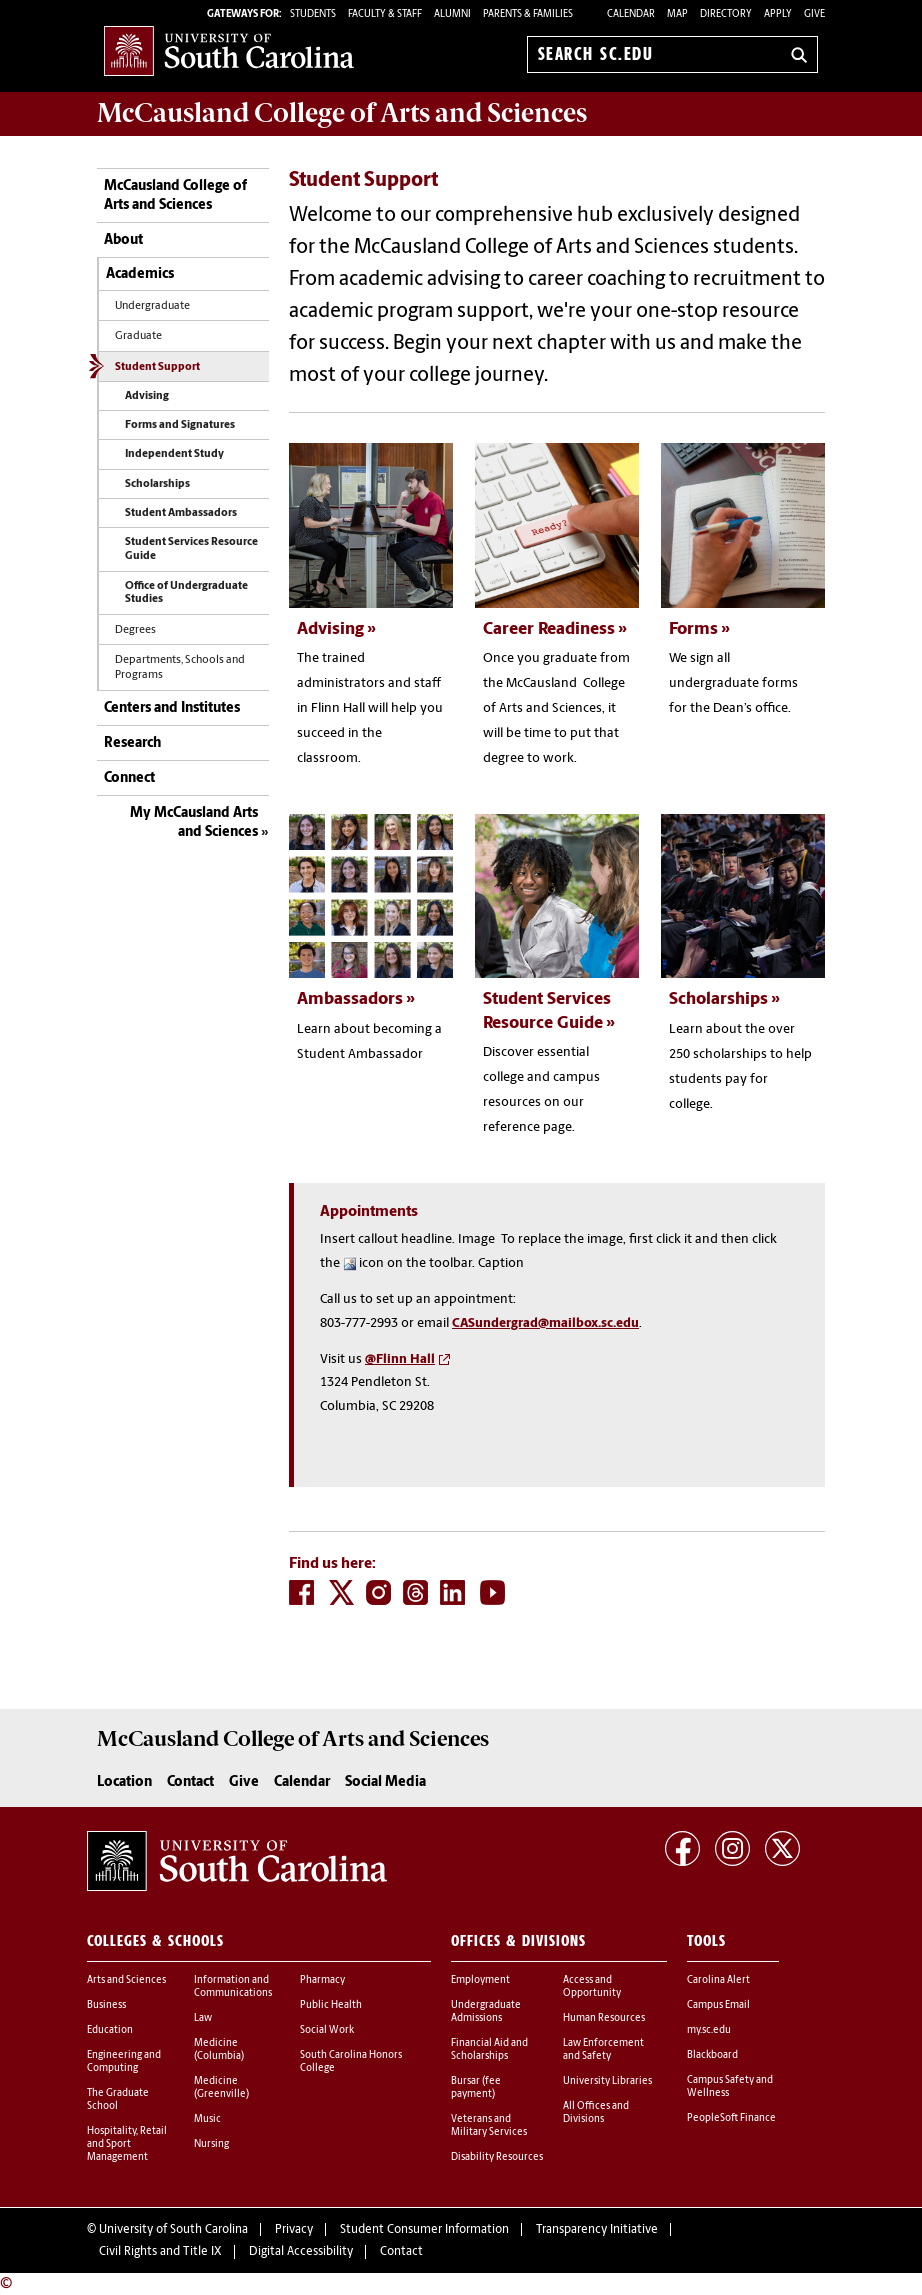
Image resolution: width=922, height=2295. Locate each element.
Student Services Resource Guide (191, 549)
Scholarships (157, 484)
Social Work (327, 2030)
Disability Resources (497, 2157)
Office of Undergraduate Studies (186, 593)
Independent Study (174, 454)
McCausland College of (342, 113)
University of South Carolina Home (229, 50)
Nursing (211, 2144)
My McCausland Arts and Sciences (194, 823)
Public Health (331, 2005)
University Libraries (607, 2081)
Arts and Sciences (126, 1980)
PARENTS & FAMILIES (528, 14)
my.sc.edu (709, 2030)
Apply (778, 14)
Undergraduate (152, 306)
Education (110, 2030)
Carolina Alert (718, 1980)
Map (677, 14)
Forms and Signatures (180, 425)
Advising (147, 396)
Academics (140, 274)
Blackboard (712, 2055)
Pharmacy (322, 1980)
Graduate (138, 336)
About (123, 240)
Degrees (135, 630)
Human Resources (604, 2018)
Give (814, 14)
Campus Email (718, 2005)
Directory (726, 14)
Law (203, 2018)
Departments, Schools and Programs (180, 668)
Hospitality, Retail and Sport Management (127, 2144)
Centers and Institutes (172, 708)
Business (106, 2005)
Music (207, 2119)
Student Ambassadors (181, 513)
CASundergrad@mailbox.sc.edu (545, 1323)
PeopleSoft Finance (731, 2118)
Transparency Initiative (597, 2230)
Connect (129, 778)
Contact (190, 1782)
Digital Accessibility (301, 2252)
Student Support (157, 367)
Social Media (385, 1782)
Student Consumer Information (424, 2230)
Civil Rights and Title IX (160, 2252)
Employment (480, 1980)
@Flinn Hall (400, 1359)
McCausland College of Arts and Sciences (175, 196)
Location (124, 1782)
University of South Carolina (173, 2230)
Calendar (631, 14)
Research (132, 743)
